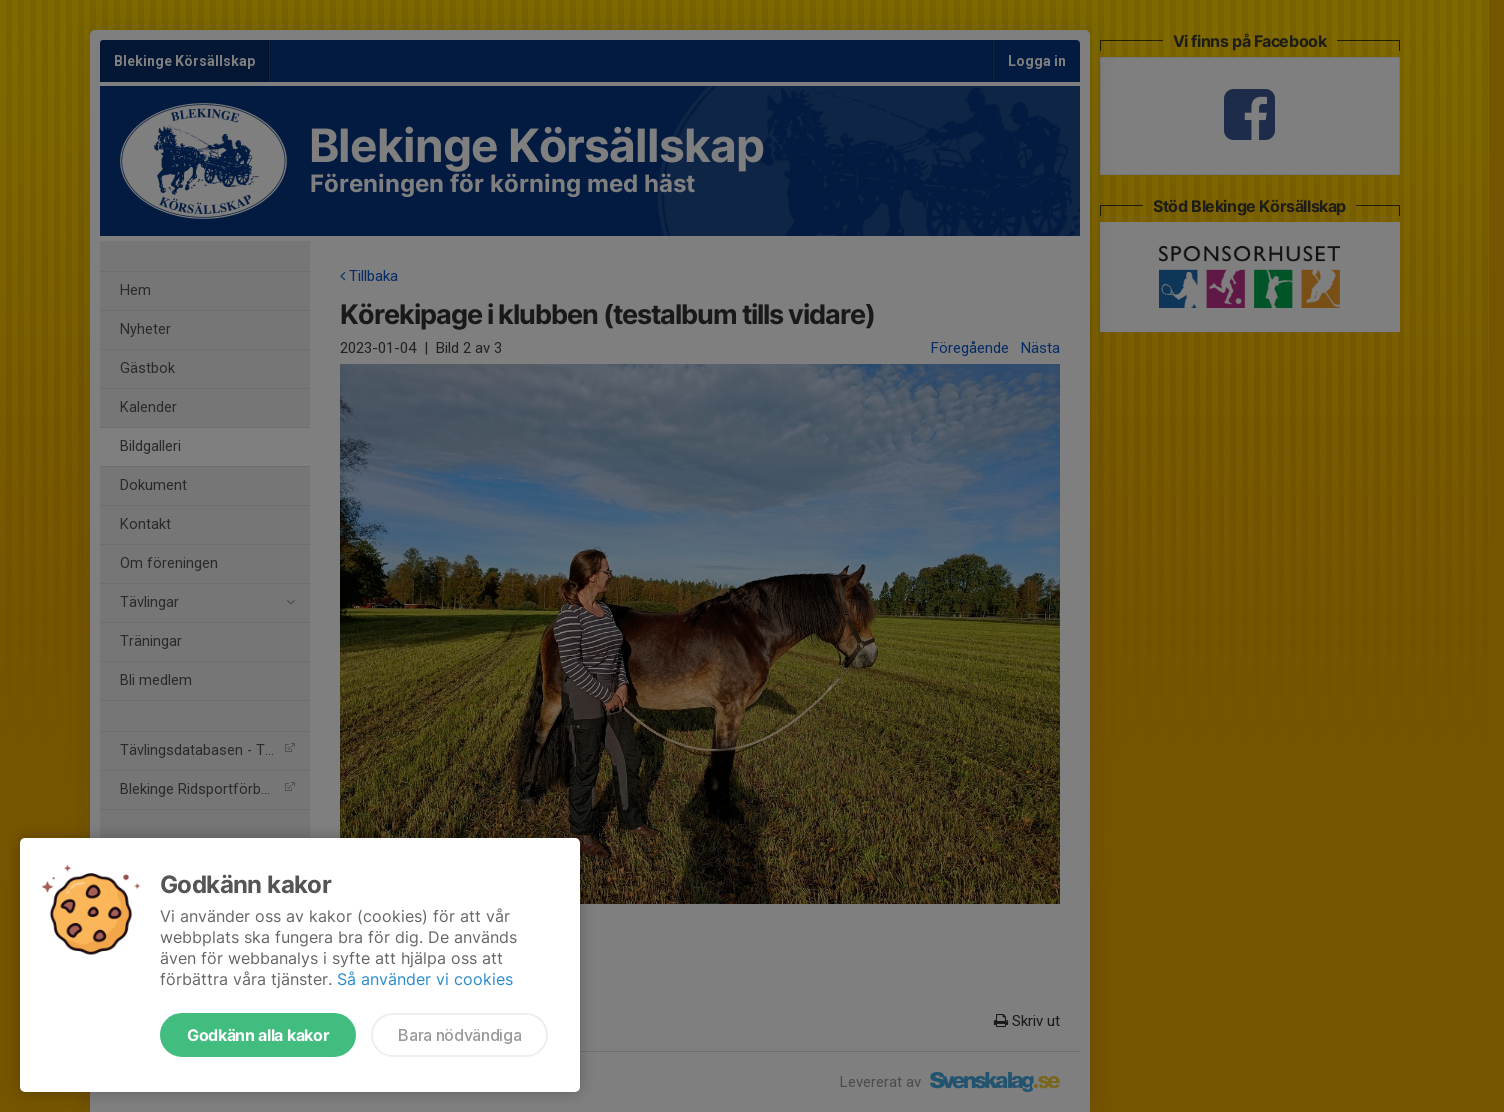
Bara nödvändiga (459, 1035)
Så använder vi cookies (425, 979)
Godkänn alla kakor (258, 1035)
